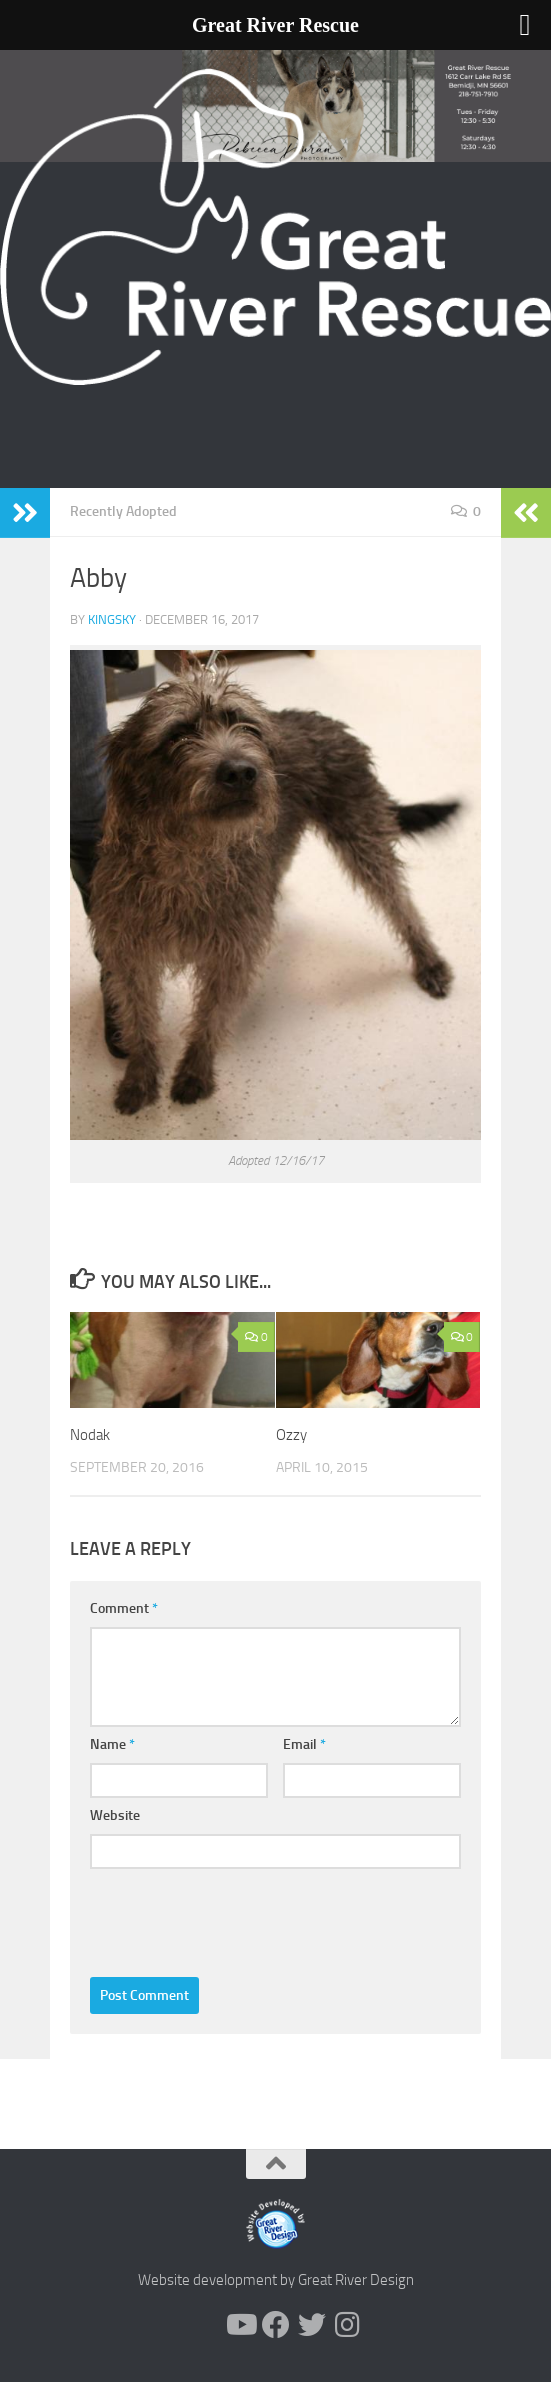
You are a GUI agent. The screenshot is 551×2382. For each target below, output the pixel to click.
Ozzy (291, 1435)
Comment (124, 1608)
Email (304, 1744)
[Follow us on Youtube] (240, 2325)
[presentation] (242, 1918)
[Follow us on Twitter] (312, 2325)
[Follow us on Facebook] (276, 2325)
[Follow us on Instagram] (348, 2325)
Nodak (90, 1435)
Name (112, 1744)
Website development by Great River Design (276, 2280)
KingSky (112, 619)
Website (115, 1815)
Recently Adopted (123, 511)
